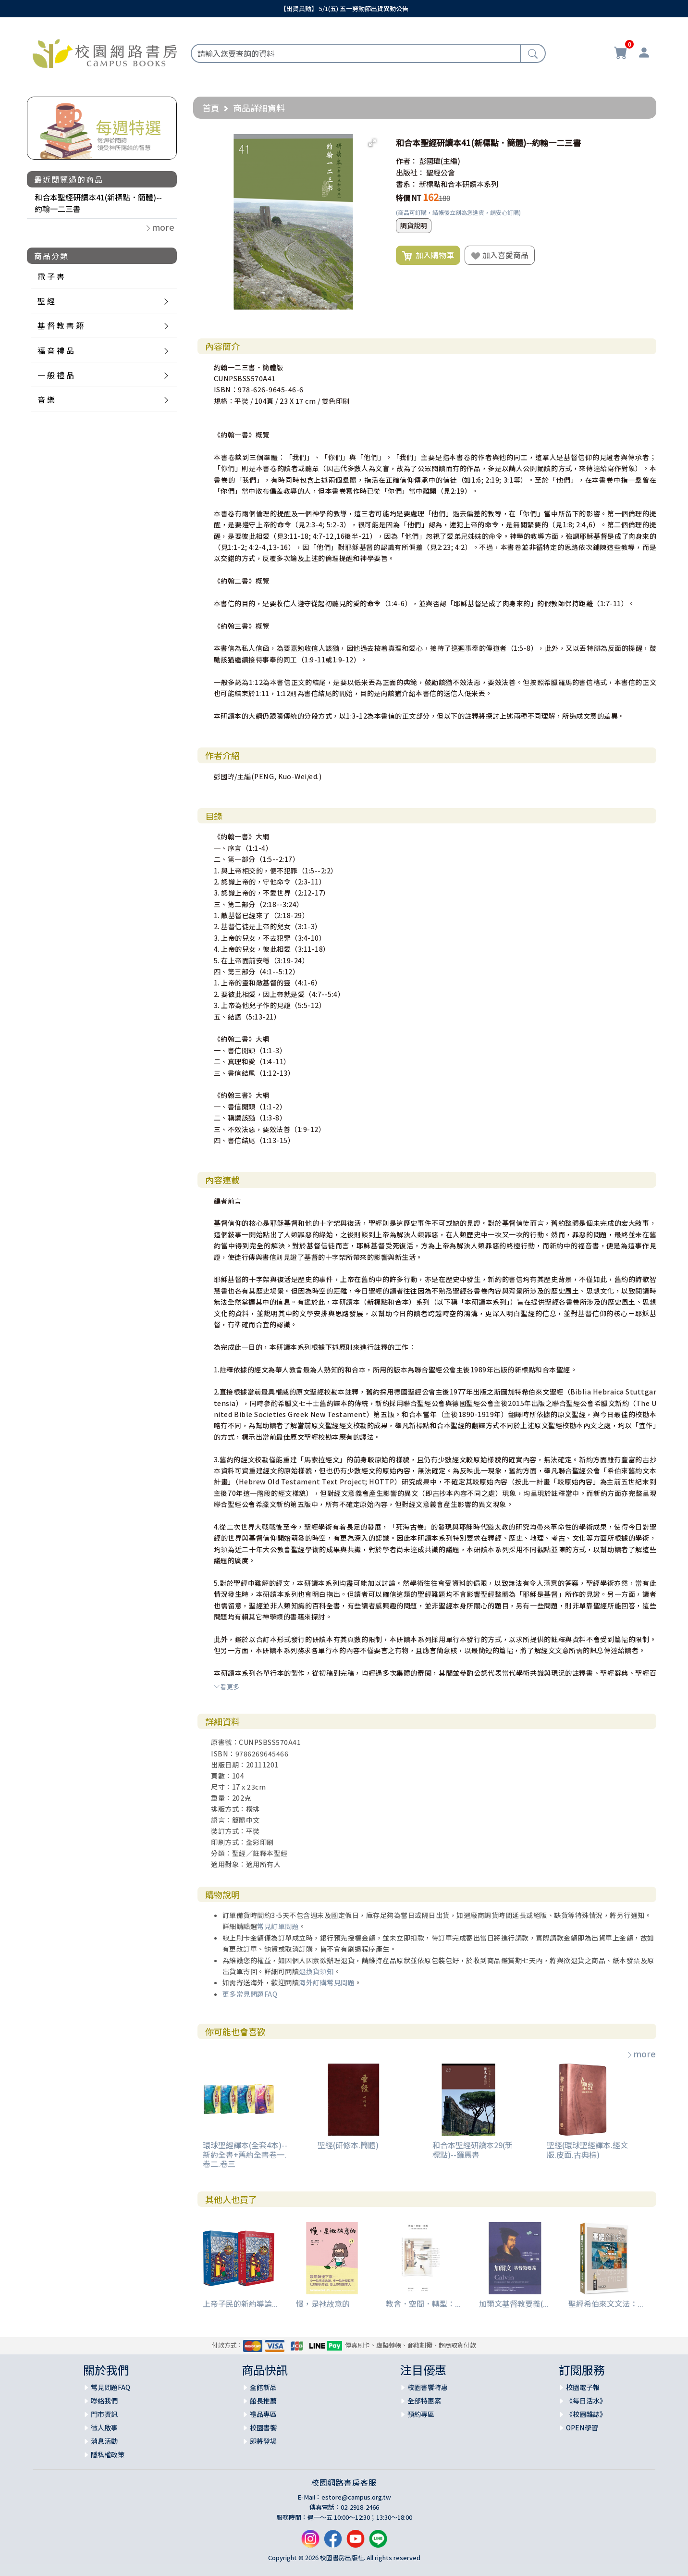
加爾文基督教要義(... (514, 2303)
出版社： (410, 172)
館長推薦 (263, 2400)
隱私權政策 (107, 2454)
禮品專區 (263, 2414)
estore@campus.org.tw (356, 2496)
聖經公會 (440, 172)
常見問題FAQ (110, 2387)
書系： (407, 184)
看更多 (227, 1686)
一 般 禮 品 (55, 375)
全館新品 (263, 2387)
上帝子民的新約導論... (240, 2303)
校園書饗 (263, 2427)
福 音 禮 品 (55, 350)
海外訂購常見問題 (327, 1982)
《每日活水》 (586, 2400)
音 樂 (46, 399)
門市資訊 (104, 2414)
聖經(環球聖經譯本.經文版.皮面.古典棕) (587, 2149)
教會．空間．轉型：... (423, 2303)
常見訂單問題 (278, 1926)
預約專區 (420, 2414)
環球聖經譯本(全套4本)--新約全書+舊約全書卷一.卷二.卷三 (245, 2154)
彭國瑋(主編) (439, 161)
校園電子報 (583, 2387)
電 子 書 (50, 276)
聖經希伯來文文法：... (605, 2303)
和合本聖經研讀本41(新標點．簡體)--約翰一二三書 (98, 202)
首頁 (211, 107)
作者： (407, 161)
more (641, 2053)
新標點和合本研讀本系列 (458, 184)
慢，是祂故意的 (323, 2303)
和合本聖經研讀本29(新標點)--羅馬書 (472, 2149)
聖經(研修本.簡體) (348, 2145)
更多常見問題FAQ (250, 1994)
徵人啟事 (104, 2427)
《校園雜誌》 (586, 2414)
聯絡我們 (104, 2400)
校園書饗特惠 (427, 2387)
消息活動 (104, 2441)
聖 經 (46, 301)
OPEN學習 (582, 2427)
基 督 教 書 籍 (60, 325)
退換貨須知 (316, 1971)
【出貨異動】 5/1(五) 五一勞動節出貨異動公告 (344, 8)
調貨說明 (413, 225)
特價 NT (408, 198)
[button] (372, 142)
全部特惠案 (424, 2400)
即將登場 (263, 2441)
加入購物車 (428, 255)
